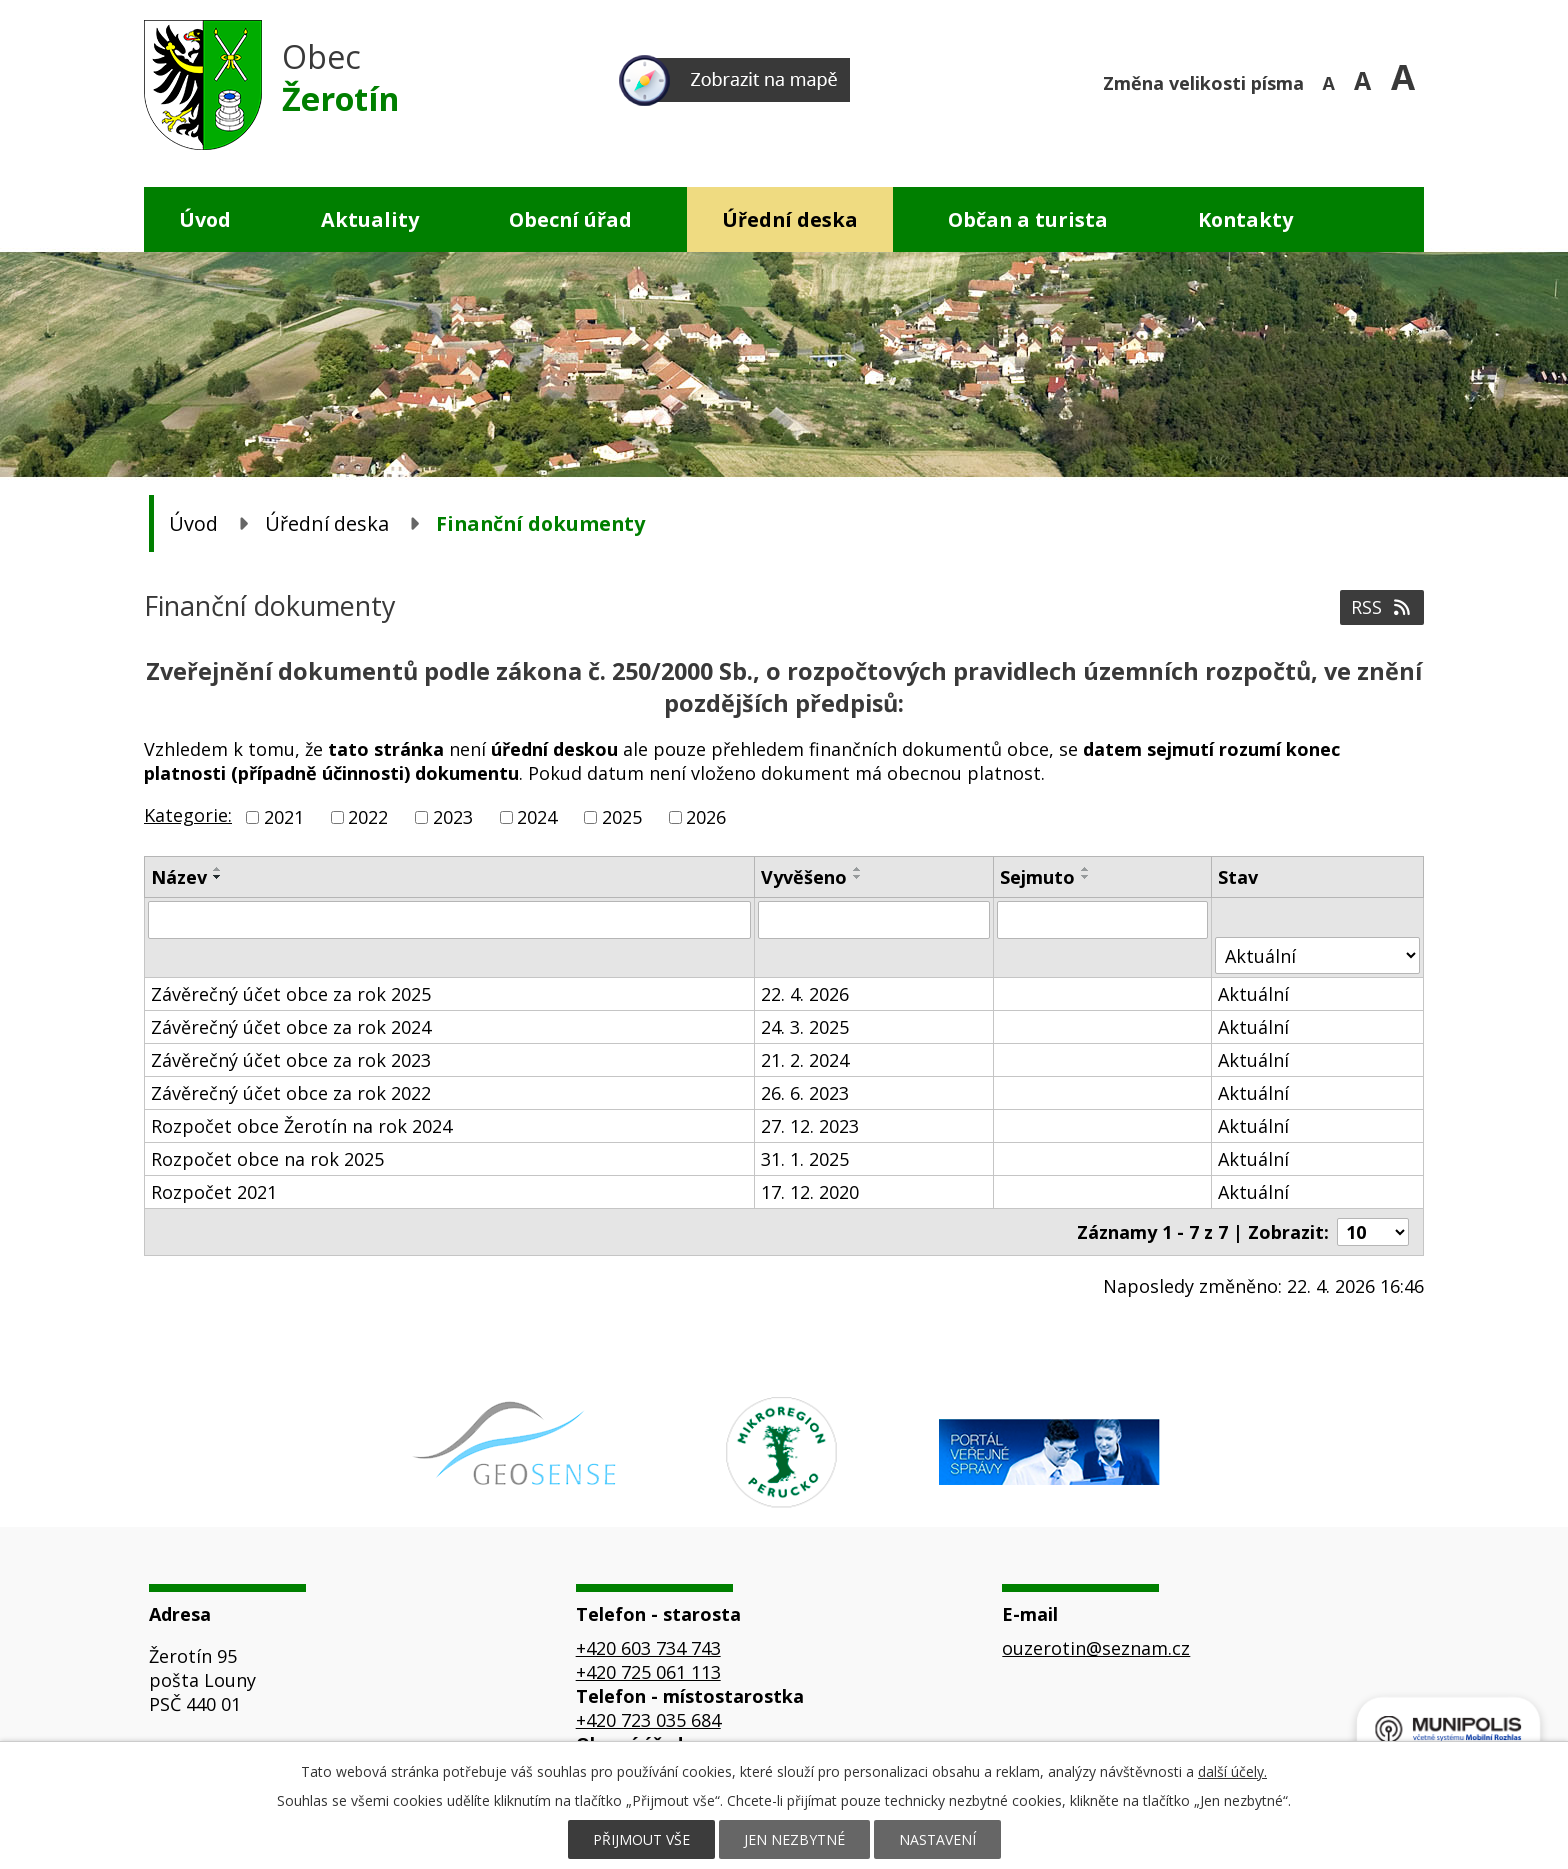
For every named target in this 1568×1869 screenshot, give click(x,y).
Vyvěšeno (804, 877)
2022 (368, 817)
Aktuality (370, 219)
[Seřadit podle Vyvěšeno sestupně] (858, 877)
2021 (284, 817)
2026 (706, 817)
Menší (1331, 80)
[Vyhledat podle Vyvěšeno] (874, 920)
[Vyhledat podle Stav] (1317, 955)
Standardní (1369, 80)
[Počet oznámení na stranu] (1373, 1232)
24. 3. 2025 (805, 1027)
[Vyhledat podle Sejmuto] (1102, 920)
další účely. (1232, 1771)
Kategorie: (188, 815)
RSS (1382, 607)
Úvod (205, 219)
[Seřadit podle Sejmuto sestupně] (1086, 877)
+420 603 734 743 (648, 1648)
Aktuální (1253, 994)
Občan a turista (1028, 219)
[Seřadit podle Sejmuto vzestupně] (1086, 869)
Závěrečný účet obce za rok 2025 (291, 994)
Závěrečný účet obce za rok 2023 (291, 1060)
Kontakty (1245, 219)
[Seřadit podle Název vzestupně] (218, 869)
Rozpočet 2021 (214, 1192)
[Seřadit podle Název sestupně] (218, 877)
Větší (1407, 80)
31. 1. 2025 (805, 1159)
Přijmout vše (641, 1839)
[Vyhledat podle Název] (449, 920)
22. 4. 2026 (805, 994)
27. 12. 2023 (810, 1126)
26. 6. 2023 (805, 1093)
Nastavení (937, 1839)
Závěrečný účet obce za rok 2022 (291, 1093)
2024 (537, 817)
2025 (622, 817)
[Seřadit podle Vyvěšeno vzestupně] (858, 869)
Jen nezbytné (794, 1839)
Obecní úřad (570, 219)
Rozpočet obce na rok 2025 (267, 1159)
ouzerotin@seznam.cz (1096, 1648)
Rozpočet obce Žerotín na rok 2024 (301, 1126)
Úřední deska (790, 219)
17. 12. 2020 (810, 1192)
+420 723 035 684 (648, 1720)
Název (179, 877)
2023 (453, 817)
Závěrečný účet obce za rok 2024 (291, 1027)
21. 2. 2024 (805, 1060)
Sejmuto (1037, 877)
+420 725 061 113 (648, 1672)
